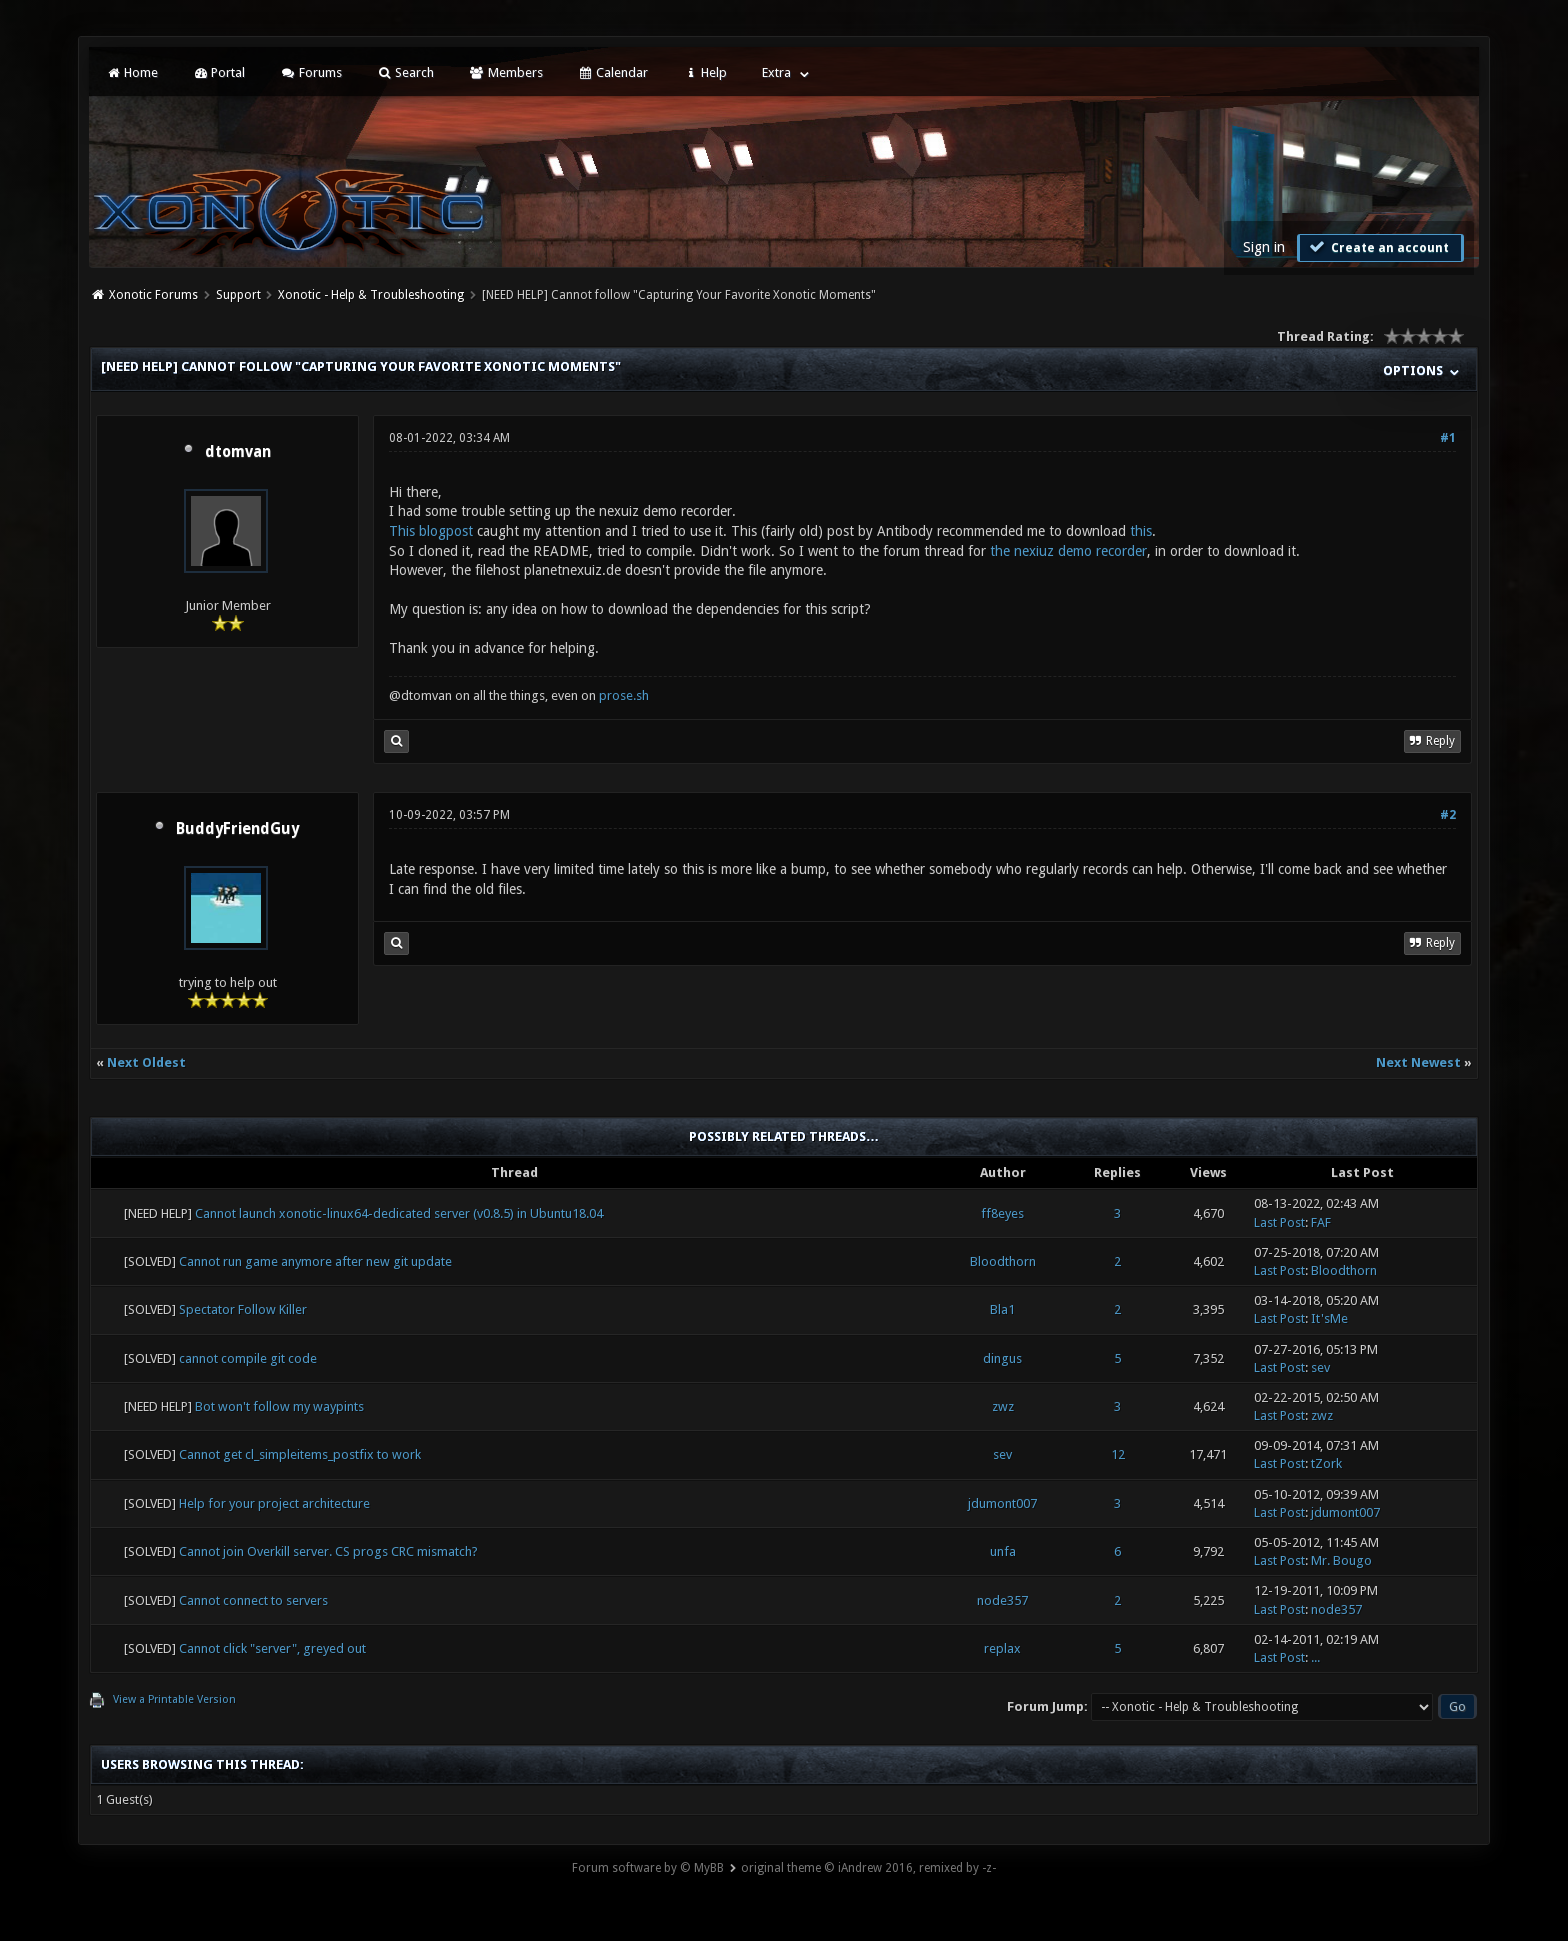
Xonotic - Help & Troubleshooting (371, 295)
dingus (1002, 1358)
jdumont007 (1002, 1503)
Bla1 (1002, 1309)
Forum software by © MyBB (648, 1868)
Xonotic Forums (153, 295)
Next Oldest (146, 1062)
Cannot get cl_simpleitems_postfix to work (300, 1454)
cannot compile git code (248, 1358)
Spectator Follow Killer (243, 1309)
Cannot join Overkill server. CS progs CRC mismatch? (328, 1551)
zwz (1003, 1406)
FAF (1321, 1222)
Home (131, 72)
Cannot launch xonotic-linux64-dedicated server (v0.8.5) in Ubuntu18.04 (399, 1213)
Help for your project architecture (274, 1503)
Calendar (613, 72)
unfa (1003, 1551)
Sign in (1264, 247)
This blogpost (431, 531)
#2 (1448, 815)
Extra (776, 72)
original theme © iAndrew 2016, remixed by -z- (868, 1868)
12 (1118, 1454)
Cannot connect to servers (253, 1600)
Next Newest (1418, 1062)
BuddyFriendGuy (237, 829)
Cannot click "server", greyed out (272, 1648)
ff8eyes (1002, 1213)
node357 (1002, 1600)
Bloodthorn (1003, 1261)
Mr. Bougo (1341, 1560)
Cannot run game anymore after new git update (315, 1261)
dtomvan (238, 452)
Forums (310, 72)
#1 (1448, 438)
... (1315, 1657)
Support (238, 295)
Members (505, 72)
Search (405, 72)
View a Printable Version (174, 1699)
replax (1002, 1648)
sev (1320, 1367)
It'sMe (1329, 1318)
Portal (219, 72)
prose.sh (624, 695)
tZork (1326, 1463)
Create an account (1378, 247)
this (1141, 531)
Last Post (1279, 1222)
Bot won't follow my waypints (279, 1406)
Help (705, 72)
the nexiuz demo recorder (1068, 551)
